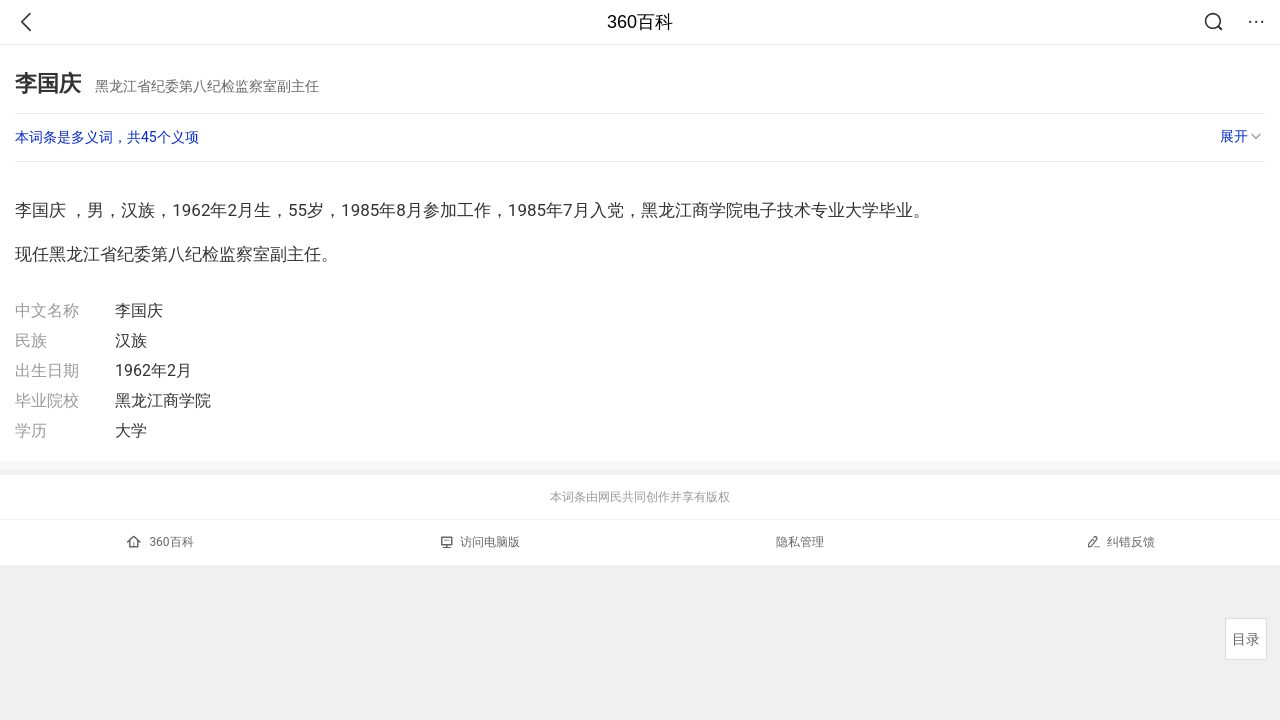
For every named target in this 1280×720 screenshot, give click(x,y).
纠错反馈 (1120, 541)
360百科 (640, 22)
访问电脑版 (480, 542)
